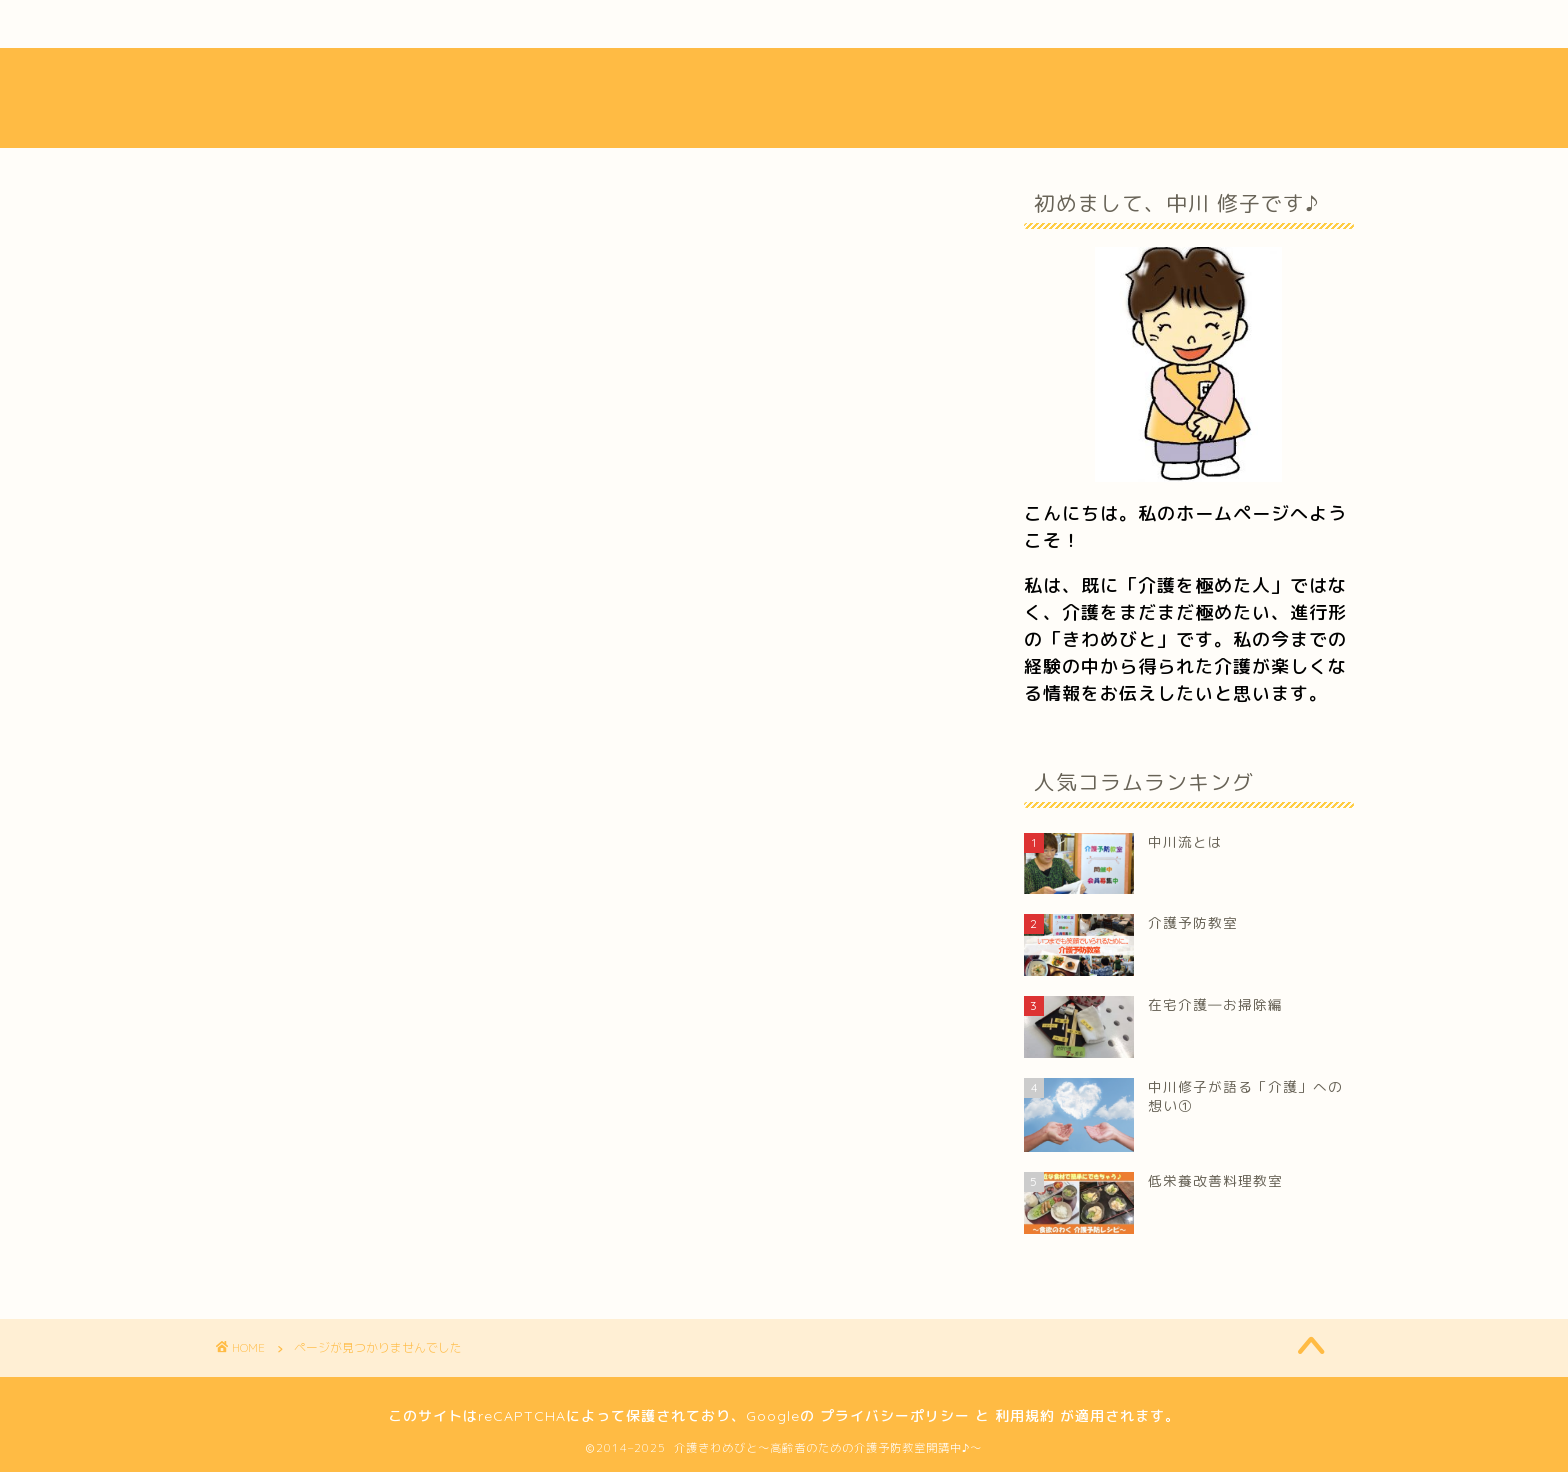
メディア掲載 (345, 1228)
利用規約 (1025, 1416)
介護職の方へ (345, 1199)
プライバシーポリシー (895, 1416)
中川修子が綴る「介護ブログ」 (413, 1142)
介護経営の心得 (353, 1113)
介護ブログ (756, 24)
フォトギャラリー (975, 24)
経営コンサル (345, 1085)
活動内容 (541, 24)
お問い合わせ (1192, 24)
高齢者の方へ (345, 1171)
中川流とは (323, 24)
